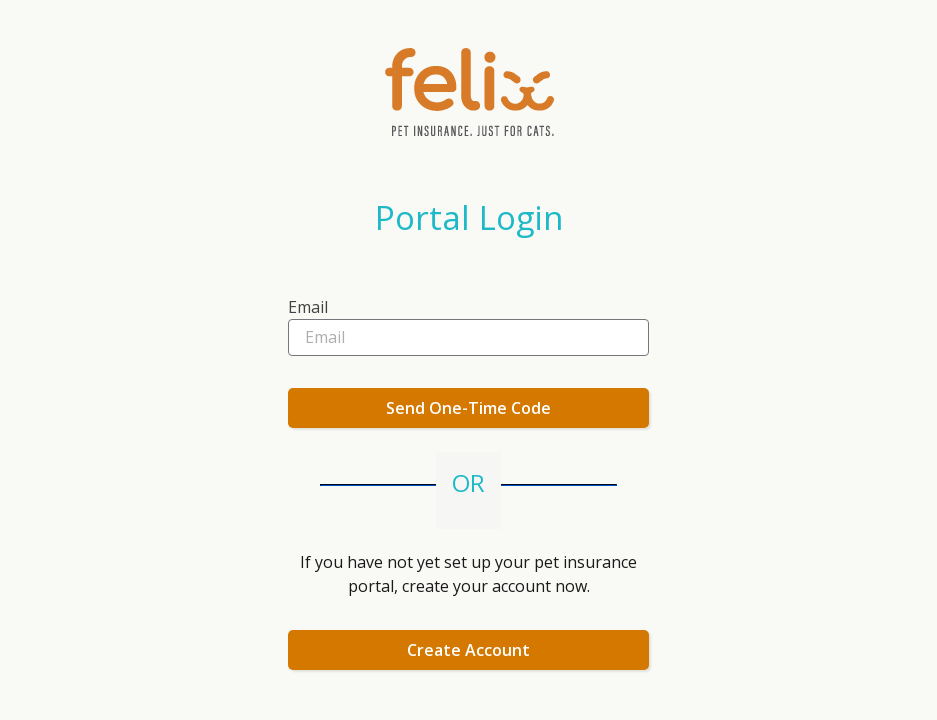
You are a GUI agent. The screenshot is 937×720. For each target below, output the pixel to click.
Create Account (468, 650)
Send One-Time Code (468, 408)
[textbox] (468, 313)
